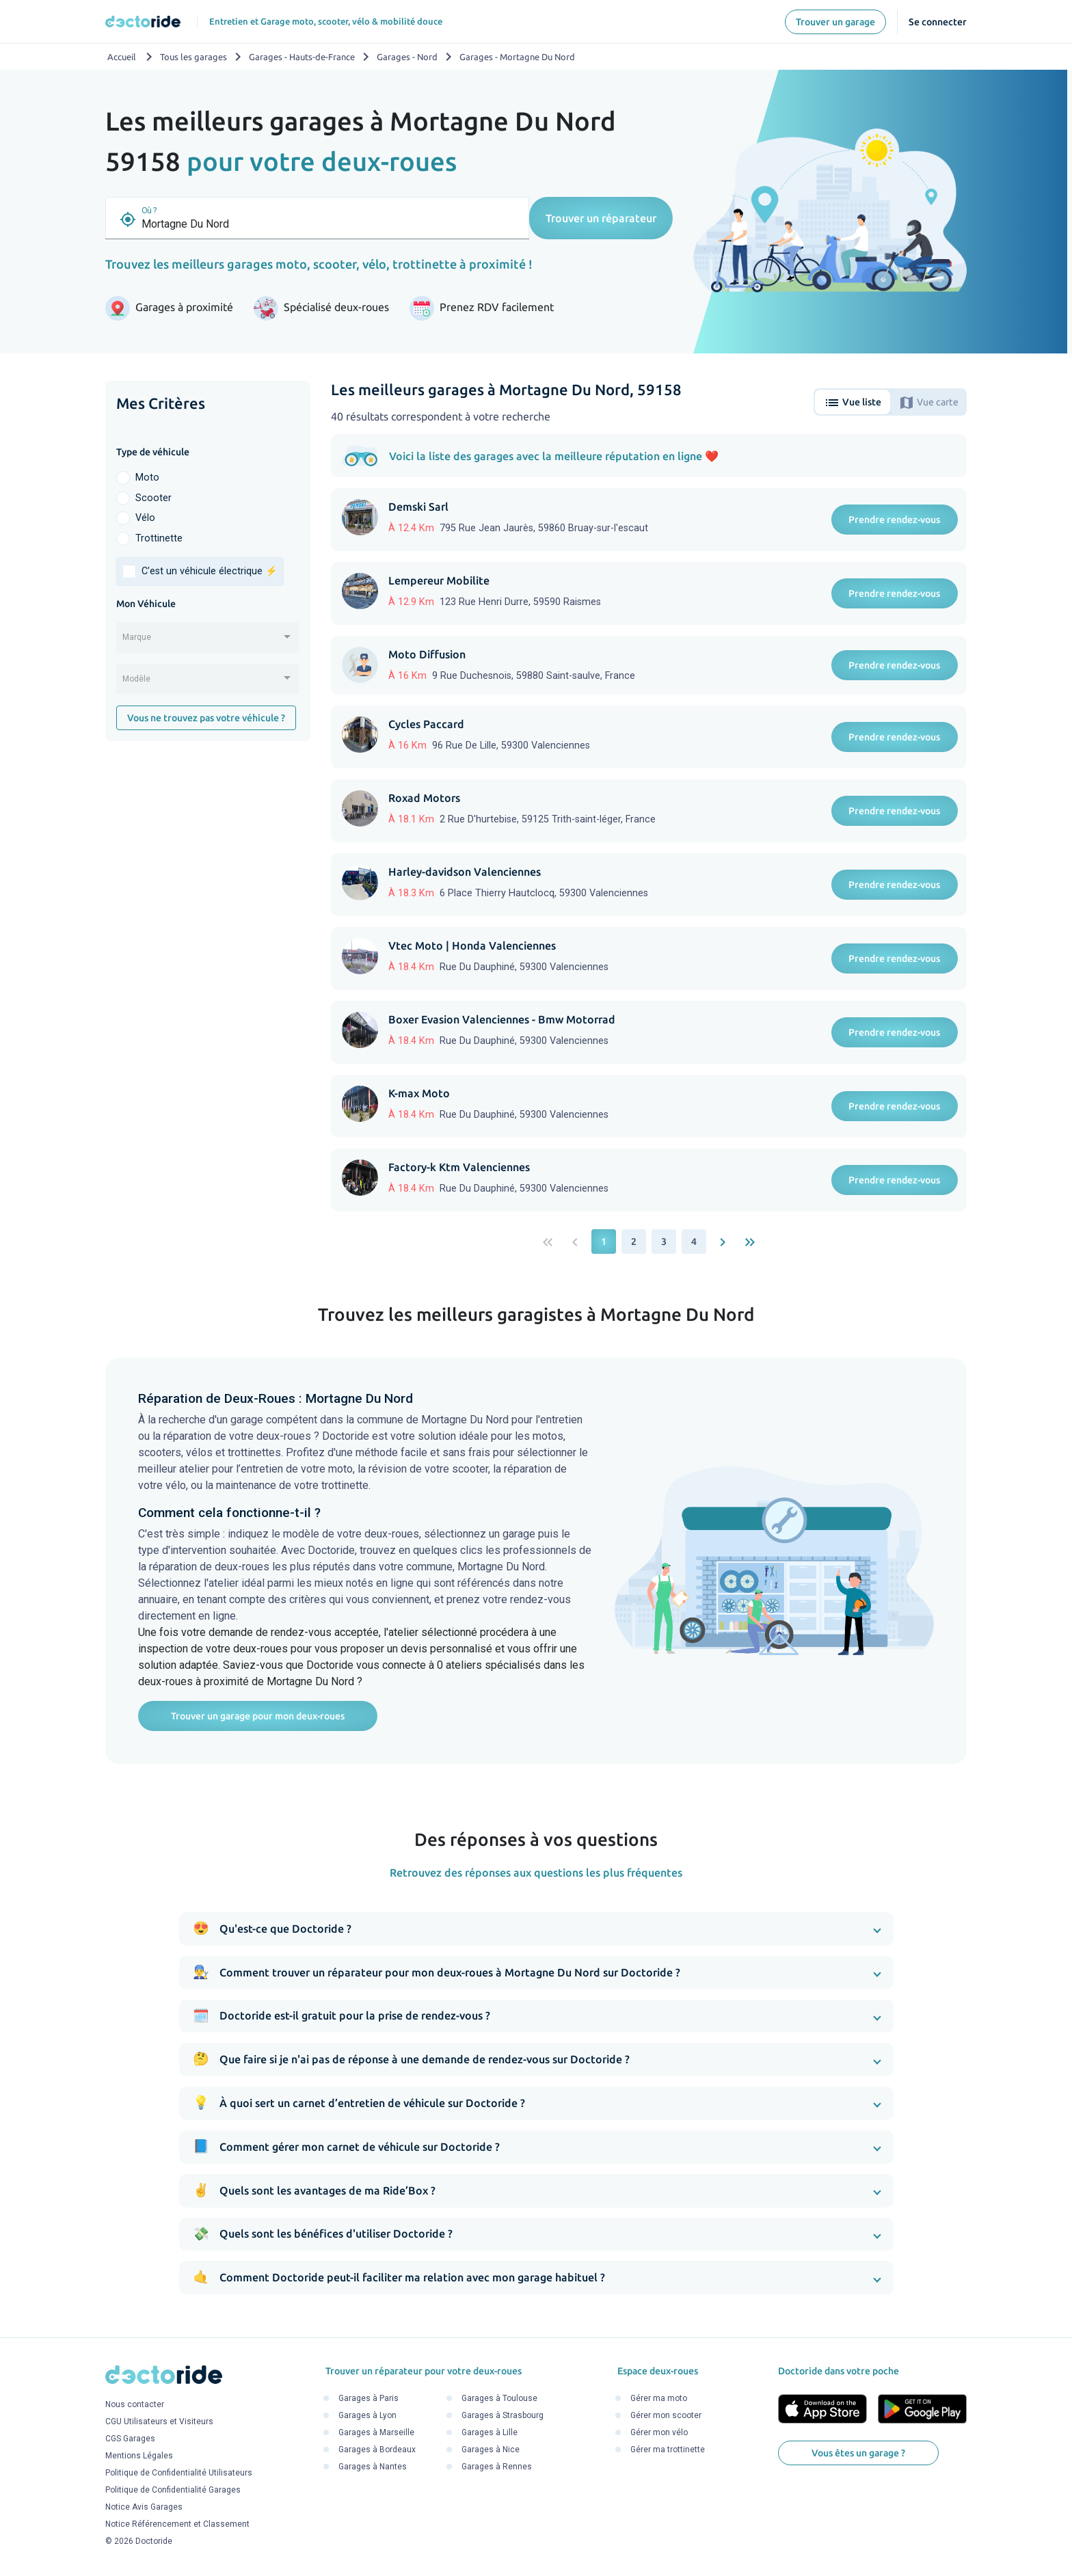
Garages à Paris (368, 2398)
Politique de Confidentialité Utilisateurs (178, 2473)
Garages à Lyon (367, 2415)
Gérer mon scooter (665, 2415)
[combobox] (207, 642)
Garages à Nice (490, 2449)
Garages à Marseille (376, 2432)
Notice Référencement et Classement (177, 2525)
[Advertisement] (207, 962)
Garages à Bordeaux (377, 2449)
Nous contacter (134, 2405)
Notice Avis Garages (144, 2507)
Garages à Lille (489, 2432)
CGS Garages (130, 2439)
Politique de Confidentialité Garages (173, 2490)
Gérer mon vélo (659, 2432)
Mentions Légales (139, 2456)
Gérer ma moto (658, 2398)
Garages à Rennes (496, 2466)
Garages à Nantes (372, 2466)
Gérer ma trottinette (667, 2449)
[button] (536, 1929)
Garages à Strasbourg (502, 2415)
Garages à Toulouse (499, 2398)
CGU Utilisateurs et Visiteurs (159, 2422)
